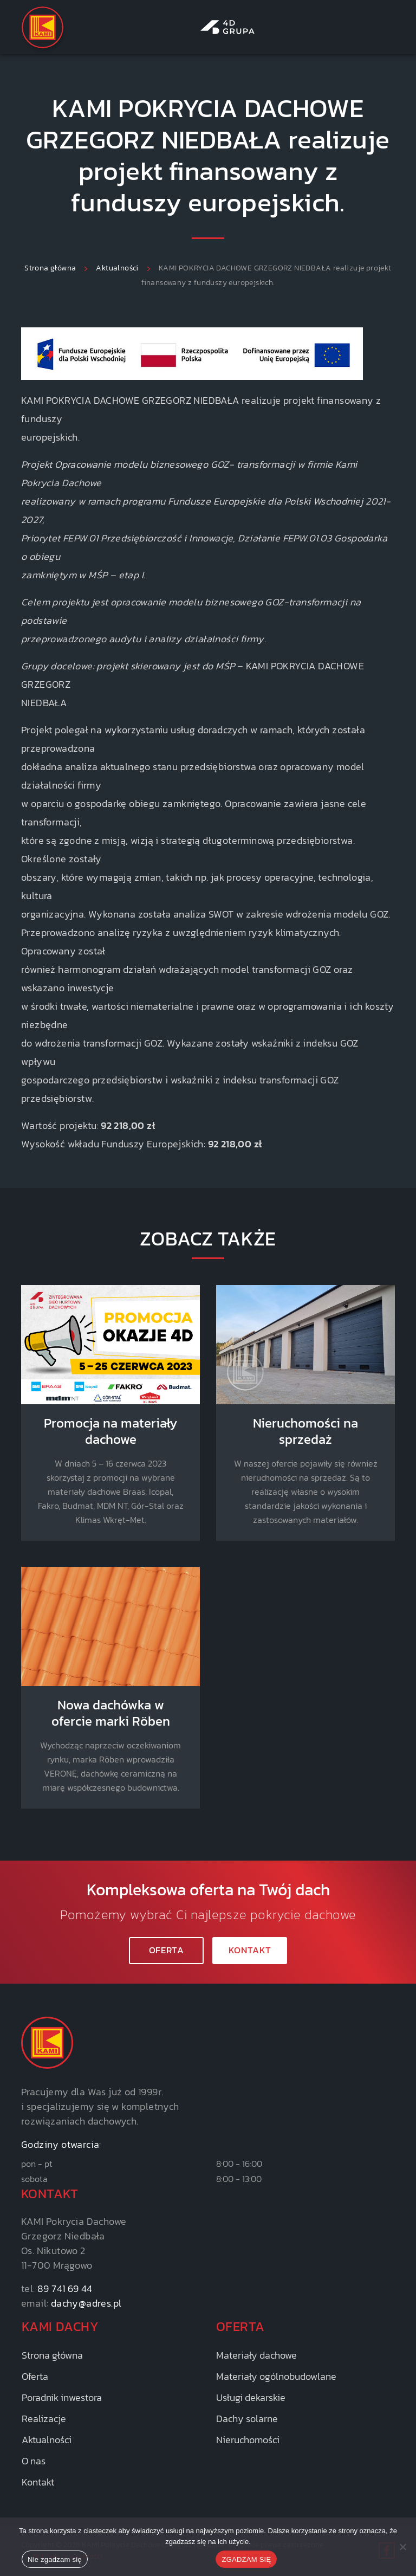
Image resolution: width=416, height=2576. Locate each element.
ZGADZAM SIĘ (246, 2559)
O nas (34, 2461)
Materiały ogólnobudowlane (276, 2376)
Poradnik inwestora (62, 2397)
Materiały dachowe (256, 2355)
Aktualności (47, 2439)
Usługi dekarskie (250, 2397)
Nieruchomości (248, 2439)
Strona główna (52, 2355)
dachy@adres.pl (86, 2303)
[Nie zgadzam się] (402, 2546)
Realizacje (44, 2418)
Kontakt (38, 2482)
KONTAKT (250, 1950)
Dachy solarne (247, 2418)
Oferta (166, 1950)
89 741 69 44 (65, 2288)
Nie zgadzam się (55, 2559)
